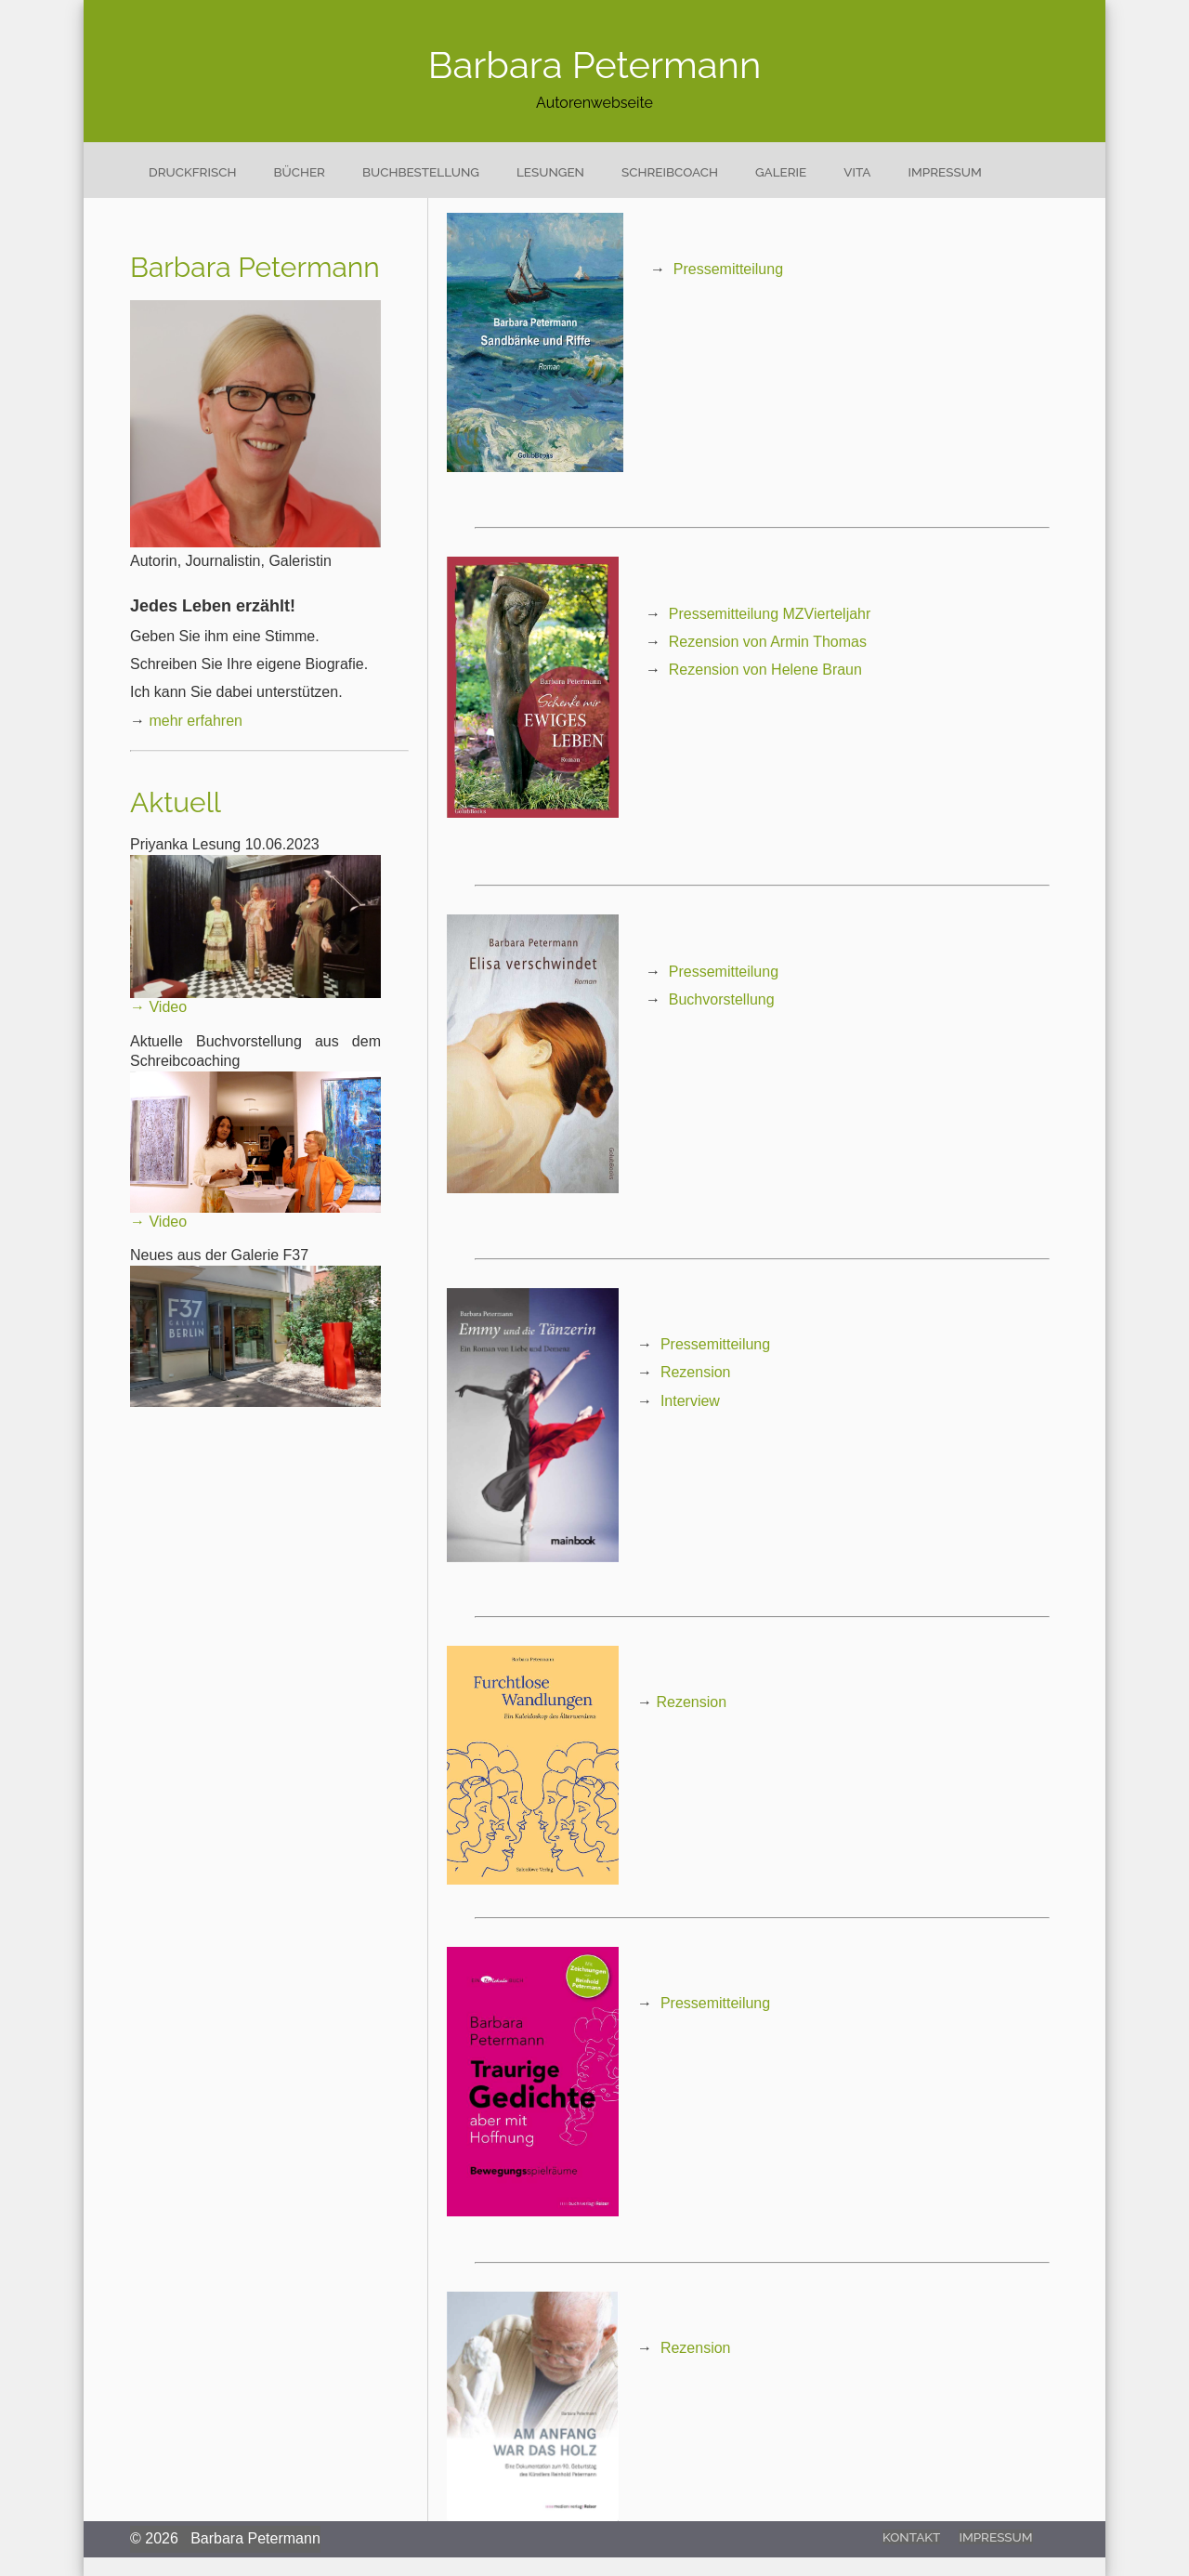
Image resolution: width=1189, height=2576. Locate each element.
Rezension (695, 1372)
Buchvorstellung (722, 999)
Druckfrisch (192, 171)
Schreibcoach (669, 171)
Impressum (945, 171)
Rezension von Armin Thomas (768, 642)
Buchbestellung (420, 171)
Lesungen (550, 171)
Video (168, 1007)
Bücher (299, 171)
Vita (856, 171)
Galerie (780, 171)
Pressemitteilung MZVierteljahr (770, 614)
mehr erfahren (195, 721)
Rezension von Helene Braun (765, 669)
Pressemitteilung (728, 269)
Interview (690, 1401)
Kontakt (911, 2537)
